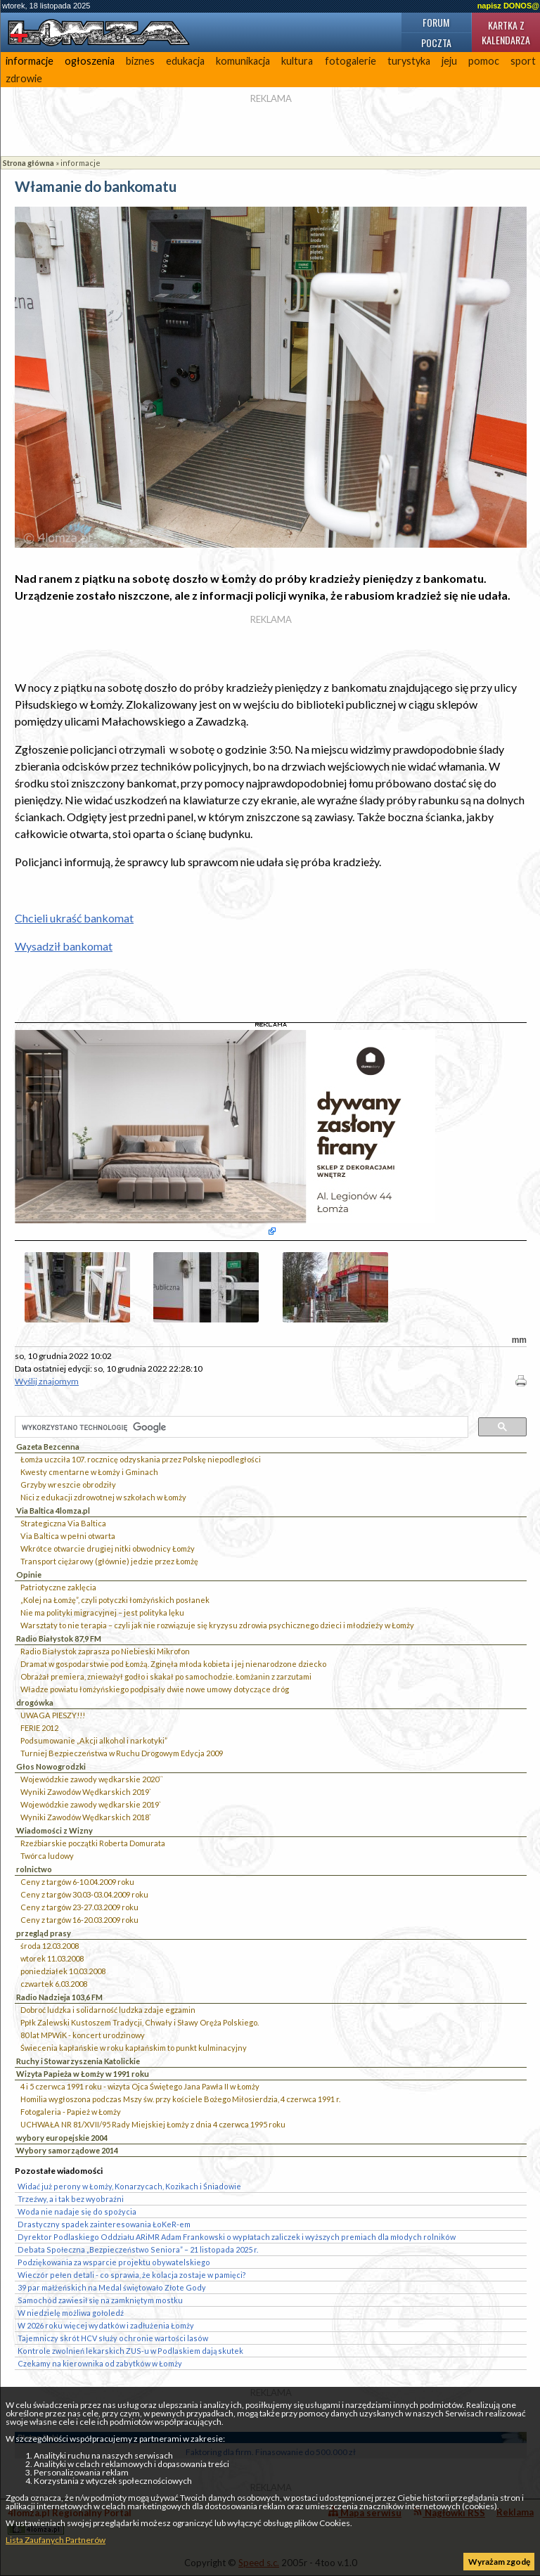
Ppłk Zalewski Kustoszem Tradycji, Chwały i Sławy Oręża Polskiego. (139, 2022)
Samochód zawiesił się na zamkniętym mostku (100, 2300)
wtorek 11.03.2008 (52, 1958)
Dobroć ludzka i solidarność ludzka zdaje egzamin (107, 2009)
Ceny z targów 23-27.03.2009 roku (79, 1907)
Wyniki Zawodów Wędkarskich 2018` (85, 1817)
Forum (436, 22)
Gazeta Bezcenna (47, 1446)
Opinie (28, 1574)
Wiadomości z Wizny (54, 1830)
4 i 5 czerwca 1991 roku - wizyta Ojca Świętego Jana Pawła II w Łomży (139, 2086)
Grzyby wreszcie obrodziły (68, 1484)
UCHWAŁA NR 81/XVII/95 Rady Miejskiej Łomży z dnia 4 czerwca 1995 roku (152, 2124)
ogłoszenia (90, 61)
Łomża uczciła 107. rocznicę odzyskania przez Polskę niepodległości (140, 1459)
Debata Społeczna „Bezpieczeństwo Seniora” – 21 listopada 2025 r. (138, 2249)
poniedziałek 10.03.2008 (62, 1971)
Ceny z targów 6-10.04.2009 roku (77, 1881)
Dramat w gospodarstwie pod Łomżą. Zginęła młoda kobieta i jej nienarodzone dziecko (173, 1663)
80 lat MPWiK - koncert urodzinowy (82, 2035)
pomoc (483, 61)
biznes (140, 61)
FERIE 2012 (39, 1727)
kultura (297, 61)
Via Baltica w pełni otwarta (67, 1535)
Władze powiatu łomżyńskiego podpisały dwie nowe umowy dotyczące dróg (154, 1689)
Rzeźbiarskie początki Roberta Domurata (92, 1843)
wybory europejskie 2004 (62, 2137)
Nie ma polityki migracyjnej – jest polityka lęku (102, 1612)
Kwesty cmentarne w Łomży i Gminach (89, 1471)
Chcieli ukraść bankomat (74, 918)
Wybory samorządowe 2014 (67, 2150)
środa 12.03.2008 (49, 1945)
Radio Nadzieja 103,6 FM (59, 1997)
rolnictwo (34, 1869)
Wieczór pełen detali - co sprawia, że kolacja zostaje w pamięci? (132, 2274)
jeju (449, 61)
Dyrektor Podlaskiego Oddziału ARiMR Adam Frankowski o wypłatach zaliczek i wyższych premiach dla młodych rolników (237, 2236)
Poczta (436, 42)
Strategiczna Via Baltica (63, 1523)
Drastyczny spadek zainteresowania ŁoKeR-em (104, 2224)
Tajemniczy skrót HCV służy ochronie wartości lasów (113, 2338)
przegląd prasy (43, 1933)
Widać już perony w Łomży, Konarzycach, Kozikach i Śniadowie (129, 2186)
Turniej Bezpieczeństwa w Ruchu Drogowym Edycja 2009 (121, 1753)
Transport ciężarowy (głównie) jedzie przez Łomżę (109, 1561)
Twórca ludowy (47, 1855)
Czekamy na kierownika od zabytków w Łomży (100, 2363)
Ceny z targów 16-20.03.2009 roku (79, 1919)
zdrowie (24, 78)
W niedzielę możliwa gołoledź (71, 2312)
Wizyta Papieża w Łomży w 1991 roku (82, 2073)
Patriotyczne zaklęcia (58, 1587)
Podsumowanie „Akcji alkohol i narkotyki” (93, 1740)
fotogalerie (350, 61)
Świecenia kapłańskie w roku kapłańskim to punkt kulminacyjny (133, 2047)
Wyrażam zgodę (499, 2561)
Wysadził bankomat (63, 946)
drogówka (34, 1702)
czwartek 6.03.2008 (53, 1983)
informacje (29, 61)
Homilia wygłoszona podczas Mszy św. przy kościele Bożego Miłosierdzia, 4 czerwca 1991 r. (180, 2099)
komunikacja (243, 61)
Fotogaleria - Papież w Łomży (70, 2111)
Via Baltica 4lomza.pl (53, 1510)
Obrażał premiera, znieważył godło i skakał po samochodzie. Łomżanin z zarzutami (165, 1676)
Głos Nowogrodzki (51, 1766)
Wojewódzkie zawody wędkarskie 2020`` (91, 1779)
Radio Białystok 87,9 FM (58, 1638)
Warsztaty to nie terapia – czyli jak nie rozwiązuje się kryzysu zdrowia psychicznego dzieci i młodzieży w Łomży (217, 1625)
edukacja (185, 61)
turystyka (408, 61)
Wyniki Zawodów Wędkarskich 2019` (85, 1791)
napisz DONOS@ (508, 5)
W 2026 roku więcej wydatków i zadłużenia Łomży (106, 2325)
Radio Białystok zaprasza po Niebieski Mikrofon (105, 1651)
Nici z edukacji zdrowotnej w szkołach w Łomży (103, 1497)
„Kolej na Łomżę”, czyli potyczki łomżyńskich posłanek (115, 1599)
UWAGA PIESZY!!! (52, 1715)
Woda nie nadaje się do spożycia (77, 2211)
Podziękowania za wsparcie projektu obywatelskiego (114, 2262)
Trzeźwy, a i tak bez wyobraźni (71, 2198)
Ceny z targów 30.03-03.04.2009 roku (84, 1894)
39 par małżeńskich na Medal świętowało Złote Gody (112, 2287)
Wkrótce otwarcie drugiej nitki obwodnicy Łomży (107, 1548)
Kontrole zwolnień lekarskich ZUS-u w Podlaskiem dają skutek (130, 2350)
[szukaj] (240, 1428)
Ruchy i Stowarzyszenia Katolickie (78, 2061)
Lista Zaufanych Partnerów (55, 2540)
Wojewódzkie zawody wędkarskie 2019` (90, 1804)
